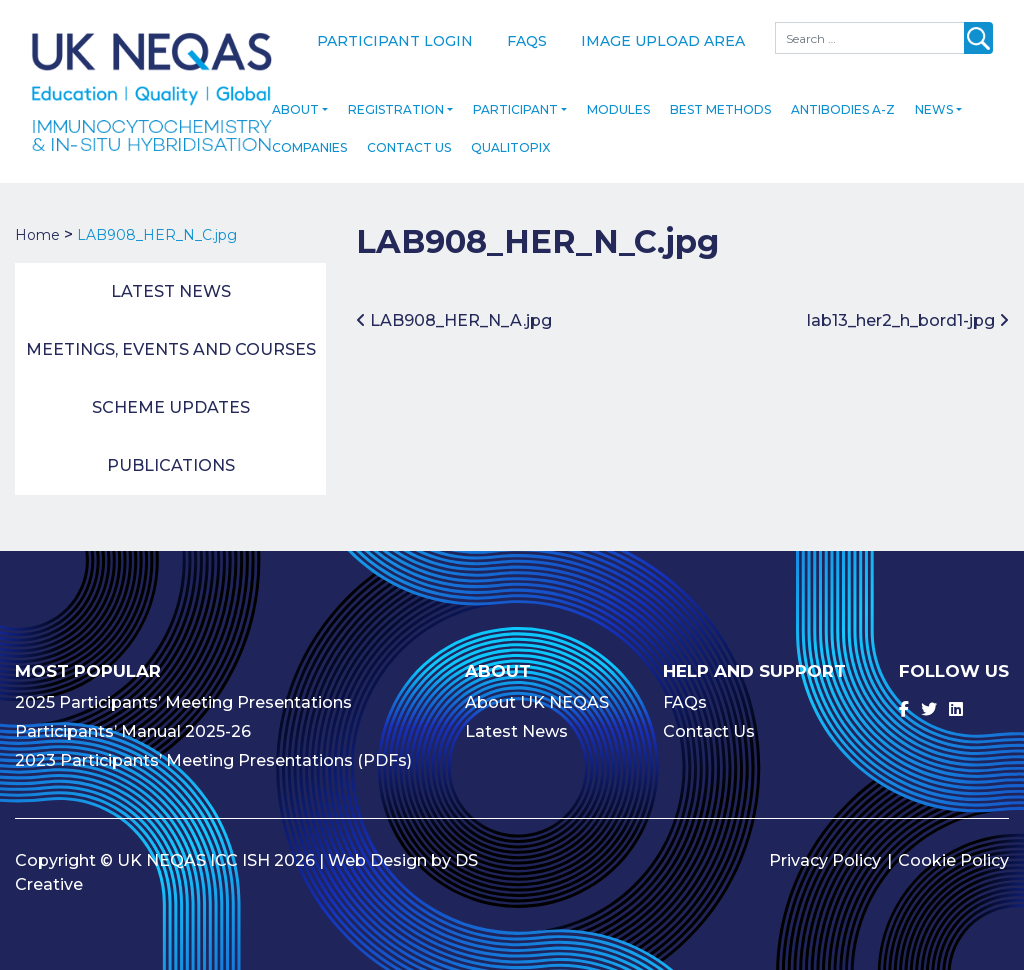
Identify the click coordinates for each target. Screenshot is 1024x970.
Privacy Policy (825, 847)
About (295, 96)
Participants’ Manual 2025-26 (133, 718)
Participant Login (395, 41)
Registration (396, 96)
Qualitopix (510, 134)
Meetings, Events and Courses (171, 336)
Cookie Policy (953, 847)
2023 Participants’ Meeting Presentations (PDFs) (213, 747)
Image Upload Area (663, 41)
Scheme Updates (171, 394)
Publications (171, 452)
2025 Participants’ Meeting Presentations (183, 689)
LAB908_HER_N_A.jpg (454, 307)
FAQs (527, 41)
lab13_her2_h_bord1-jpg (908, 307)
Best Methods (720, 96)
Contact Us (409, 134)
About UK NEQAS (537, 689)
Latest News (171, 278)
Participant (515, 96)
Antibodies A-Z (843, 96)
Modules (618, 96)
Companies (309, 134)
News (934, 96)
